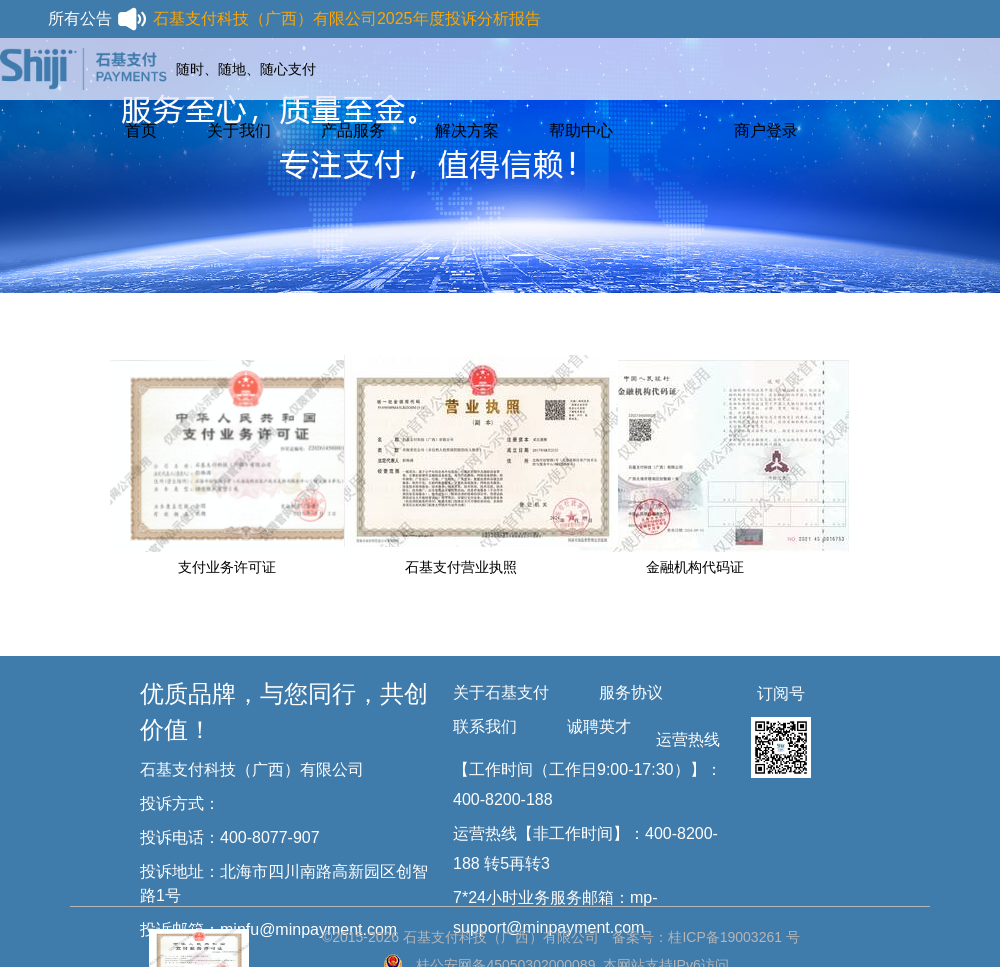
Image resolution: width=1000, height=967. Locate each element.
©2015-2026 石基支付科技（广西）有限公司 (460, 937)
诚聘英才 (599, 726)
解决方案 (467, 130)
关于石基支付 (501, 692)
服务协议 (631, 692)
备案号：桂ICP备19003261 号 (706, 937)
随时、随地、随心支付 (246, 69)
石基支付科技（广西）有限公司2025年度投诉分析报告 (347, 18)
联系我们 (485, 726)
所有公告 (98, 19)
